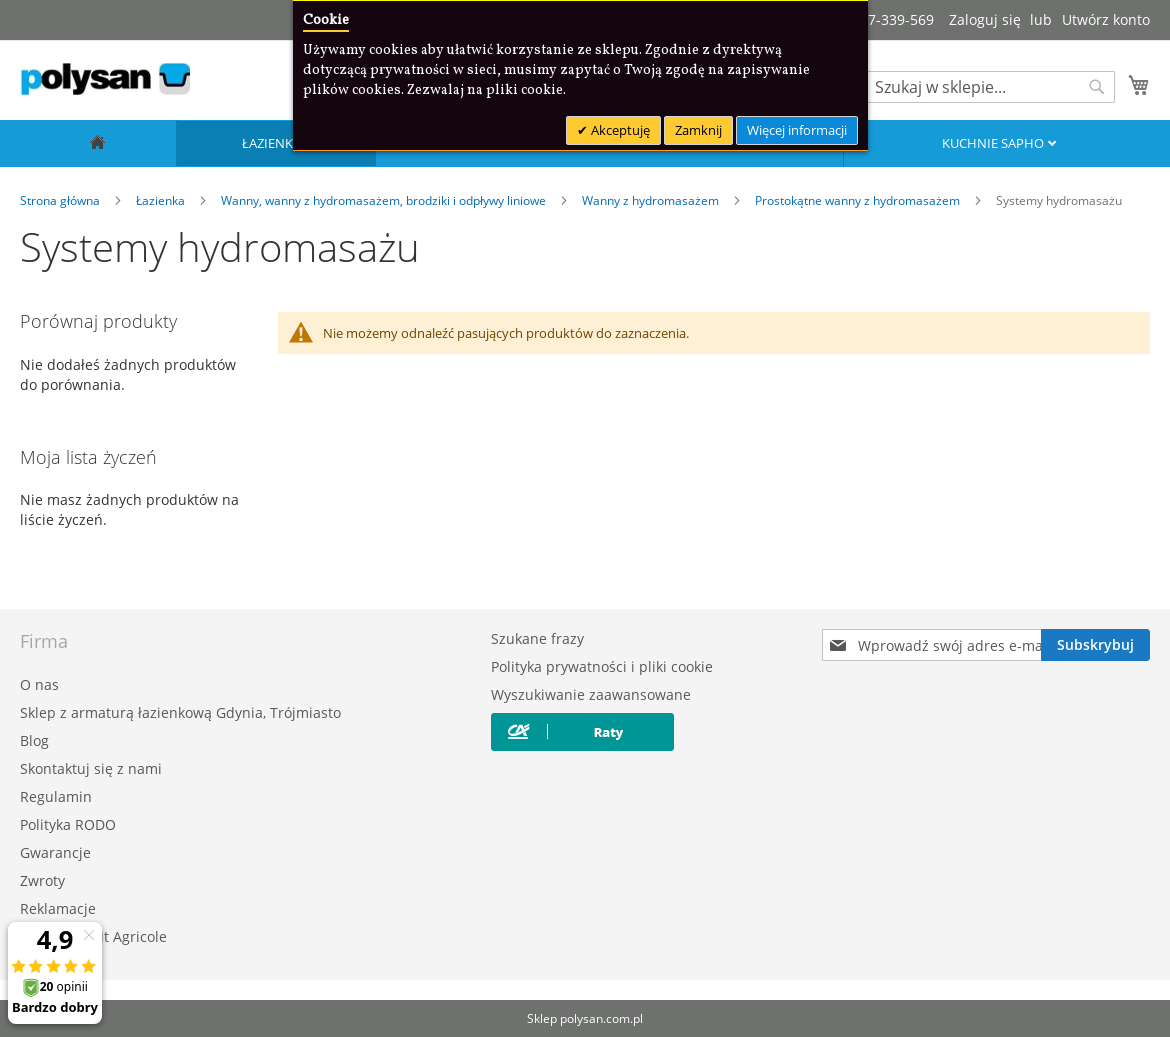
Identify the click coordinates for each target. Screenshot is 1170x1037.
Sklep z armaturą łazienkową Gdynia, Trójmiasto (180, 712)
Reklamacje (58, 908)
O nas (39, 684)
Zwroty (42, 880)
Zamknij (698, 130)
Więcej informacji (797, 130)
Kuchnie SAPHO (994, 143)
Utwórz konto (1106, 19)
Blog (34, 740)
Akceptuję (619, 130)
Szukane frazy (537, 638)
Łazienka (273, 143)
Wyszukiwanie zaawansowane (591, 694)
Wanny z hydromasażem (652, 200)
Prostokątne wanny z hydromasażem (859, 200)
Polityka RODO (68, 824)
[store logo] (105, 79)
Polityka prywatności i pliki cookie (602, 666)
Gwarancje (55, 852)
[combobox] (990, 87)
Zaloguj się (985, 19)
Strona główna (61, 200)
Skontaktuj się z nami (91, 768)
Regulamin (56, 796)
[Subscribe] (1095, 645)
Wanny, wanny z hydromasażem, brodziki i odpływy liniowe (385, 200)
